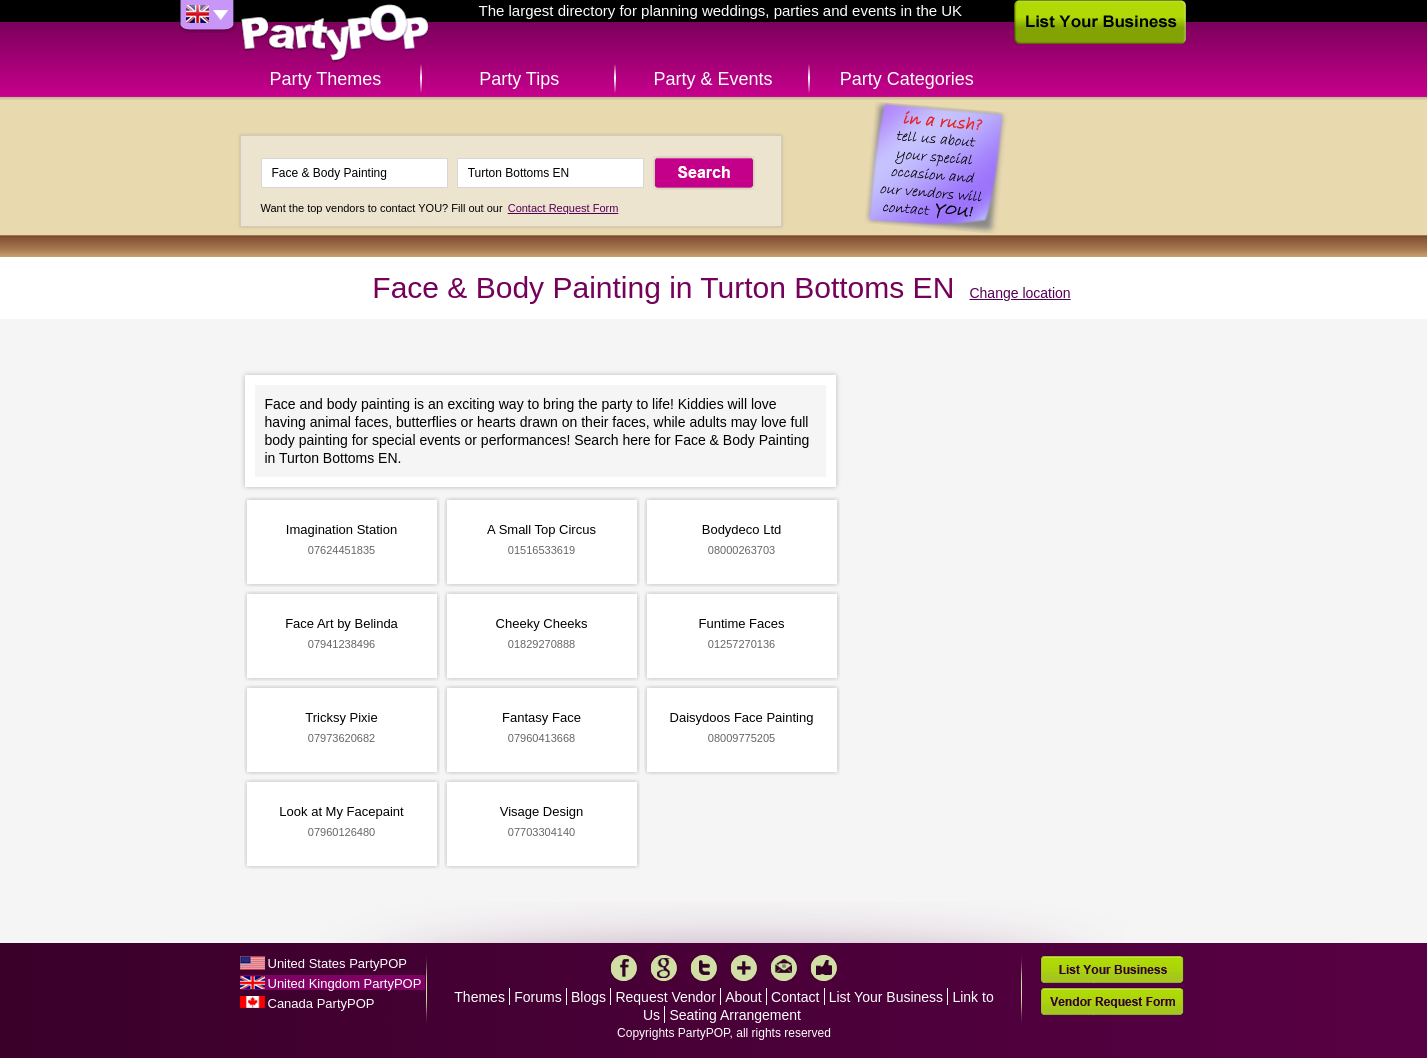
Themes (479, 997)
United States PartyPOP (337, 963)
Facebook (624, 968)
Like (824, 968)
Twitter (704, 968)
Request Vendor (665, 997)
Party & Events (712, 79)
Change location (1019, 293)
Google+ (664, 968)
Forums (537, 997)
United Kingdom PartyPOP (345, 983)
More (744, 968)
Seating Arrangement (735, 1015)
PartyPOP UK (335, 33)
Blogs (588, 997)
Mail (784, 968)
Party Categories (907, 79)
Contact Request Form (563, 208)
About (743, 997)
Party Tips (519, 79)
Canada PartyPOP (321, 1003)
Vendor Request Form (1112, 1001)
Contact (795, 997)
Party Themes (326, 79)
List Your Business (886, 997)
